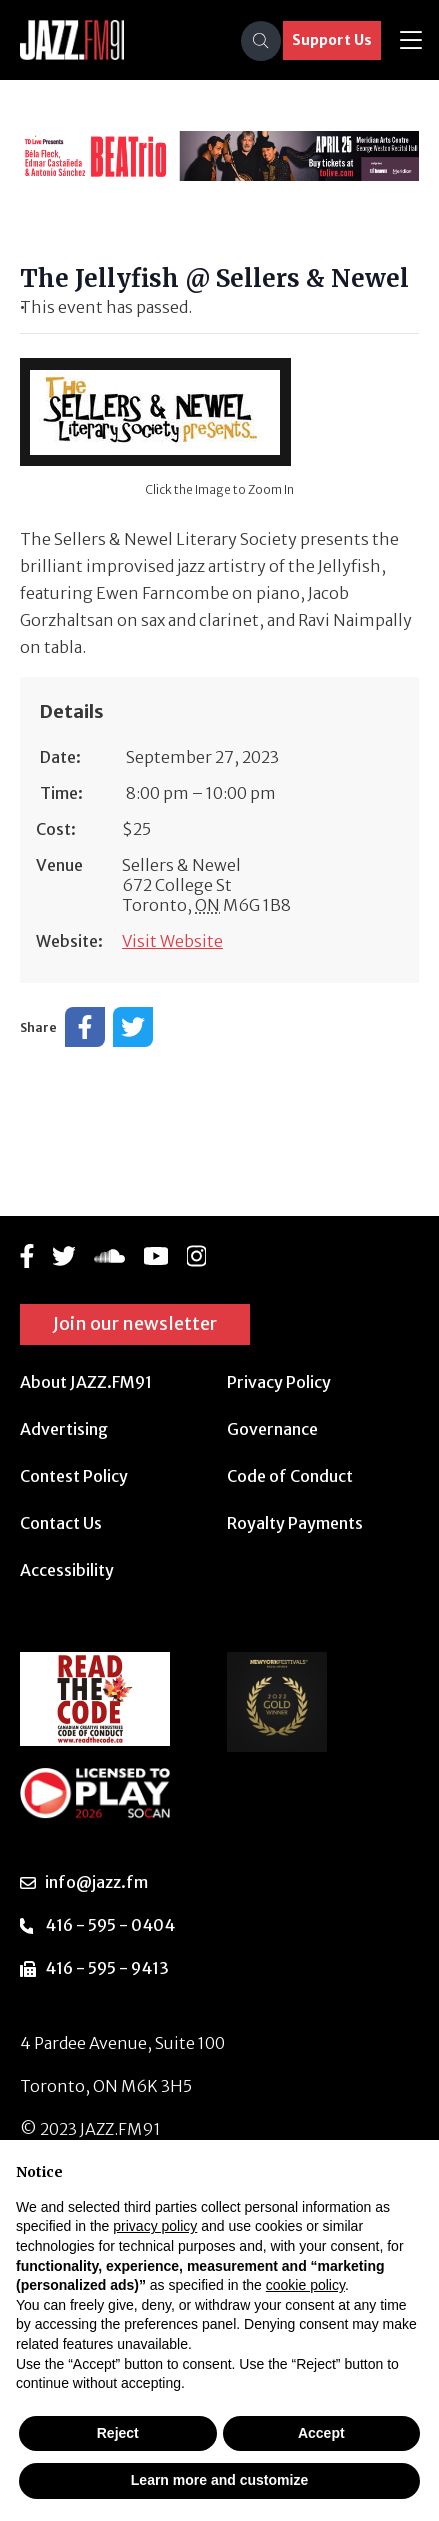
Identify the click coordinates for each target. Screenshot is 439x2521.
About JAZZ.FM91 (86, 1382)
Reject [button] (118, 2433)
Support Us (332, 40)
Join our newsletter (135, 1323)
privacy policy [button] (155, 2226)
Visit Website (172, 941)
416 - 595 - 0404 (110, 1925)
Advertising (64, 1429)
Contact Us (61, 1523)
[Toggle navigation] (411, 40)
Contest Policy (74, 1476)
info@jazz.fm (96, 1882)
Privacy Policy (279, 1382)
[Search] (261, 41)
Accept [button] (321, 2433)
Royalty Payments (295, 1523)
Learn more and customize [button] (219, 2480)
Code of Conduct (290, 1476)
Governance (272, 1429)
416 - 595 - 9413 (107, 1968)
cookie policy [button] (305, 2285)
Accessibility (67, 1570)
